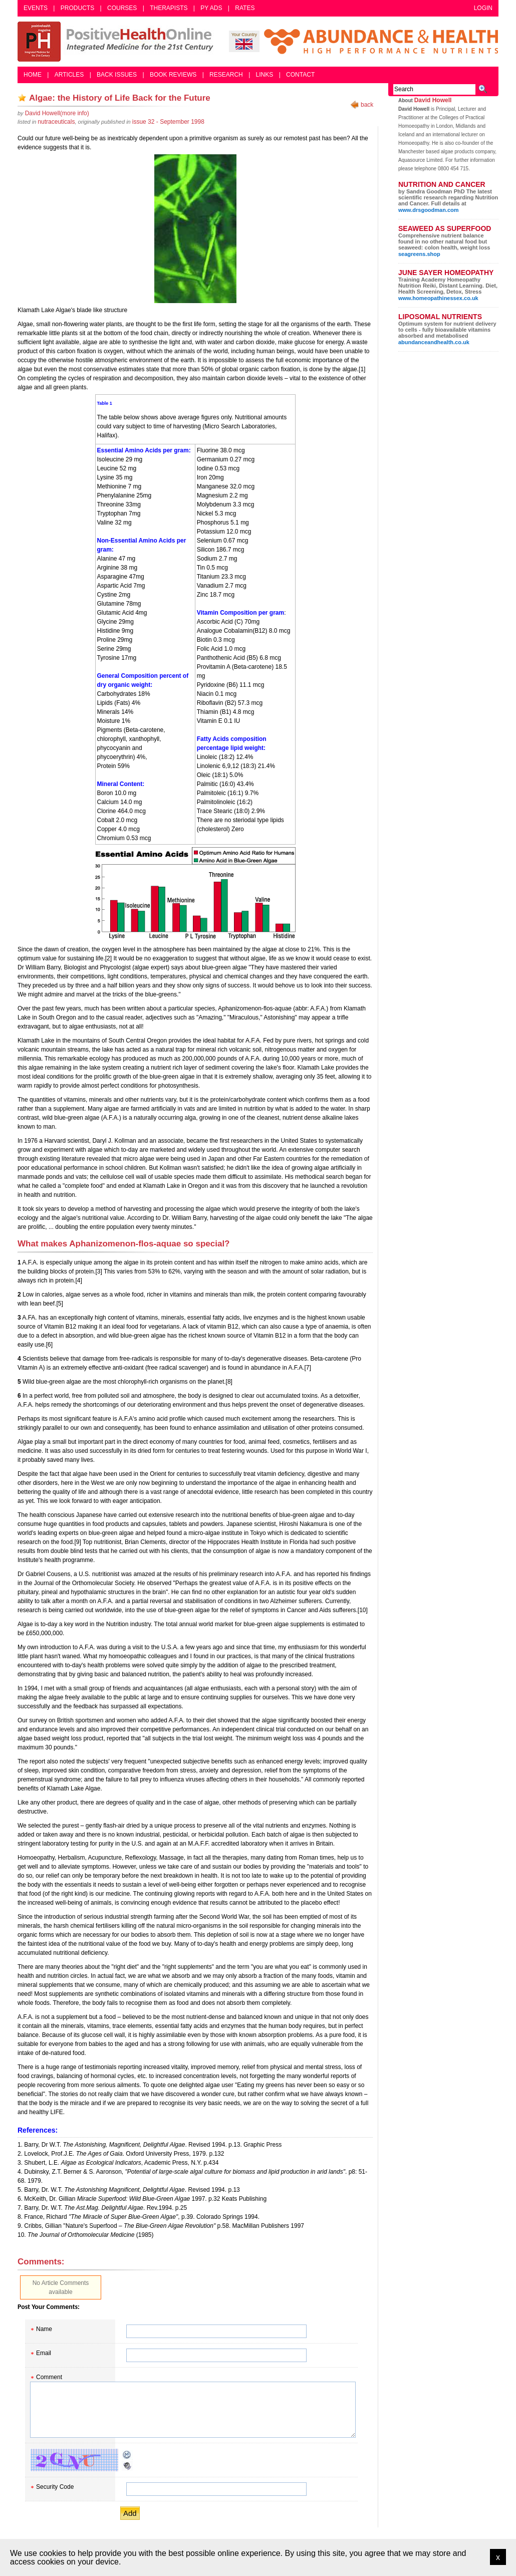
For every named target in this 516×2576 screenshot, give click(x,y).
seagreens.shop (419, 254)
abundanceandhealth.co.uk (433, 342)
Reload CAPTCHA (127, 2455)
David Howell (433, 100)
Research (226, 74)
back (367, 104)
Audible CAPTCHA (127, 2466)
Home (33, 74)
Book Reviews (173, 74)
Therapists (168, 8)
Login (483, 8)
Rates (244, 8)
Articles (69, 74)
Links (265, 74)
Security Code (55, 2486)
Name (44, 2329)
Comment (49, 2377)
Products (77, 8)
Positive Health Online (118, 42)
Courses (122, 8)
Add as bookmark (22, 97)
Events (36, 8)
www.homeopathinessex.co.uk (438, 298)
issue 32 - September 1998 (168, 121)
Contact (300, 74)
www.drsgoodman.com (428, 210)
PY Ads (211, 8)
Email (43, 2353)
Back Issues (117, 74)
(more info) (57, 113)
